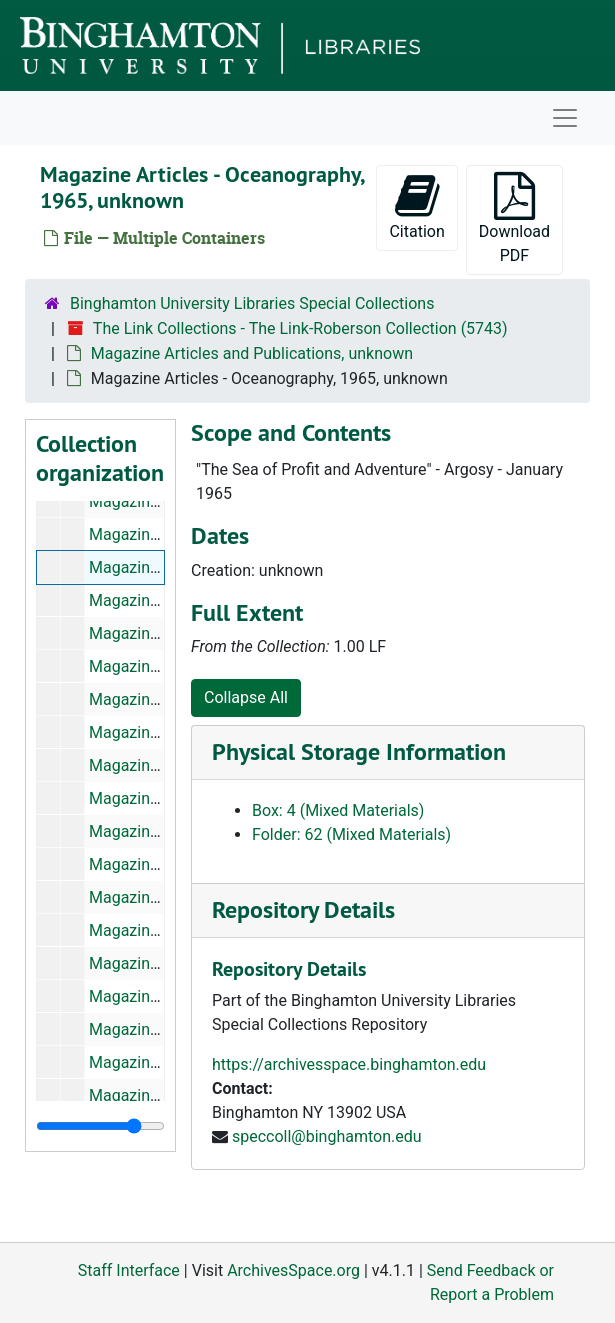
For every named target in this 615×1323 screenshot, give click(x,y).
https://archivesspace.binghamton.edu (349, 1064)
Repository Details (303, 909)
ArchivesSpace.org (293, 1270)
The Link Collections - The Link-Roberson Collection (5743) (300, 328)
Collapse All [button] (246, 697)
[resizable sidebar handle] (100, 1126)
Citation (416, 206)
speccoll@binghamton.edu (327, 1136)
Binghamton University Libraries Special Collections (252, 303)
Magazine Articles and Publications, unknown (252, 353)
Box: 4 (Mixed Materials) (338, 810)
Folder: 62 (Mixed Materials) (351, 834)
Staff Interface (129, 1270)
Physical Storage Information (359, 751)
